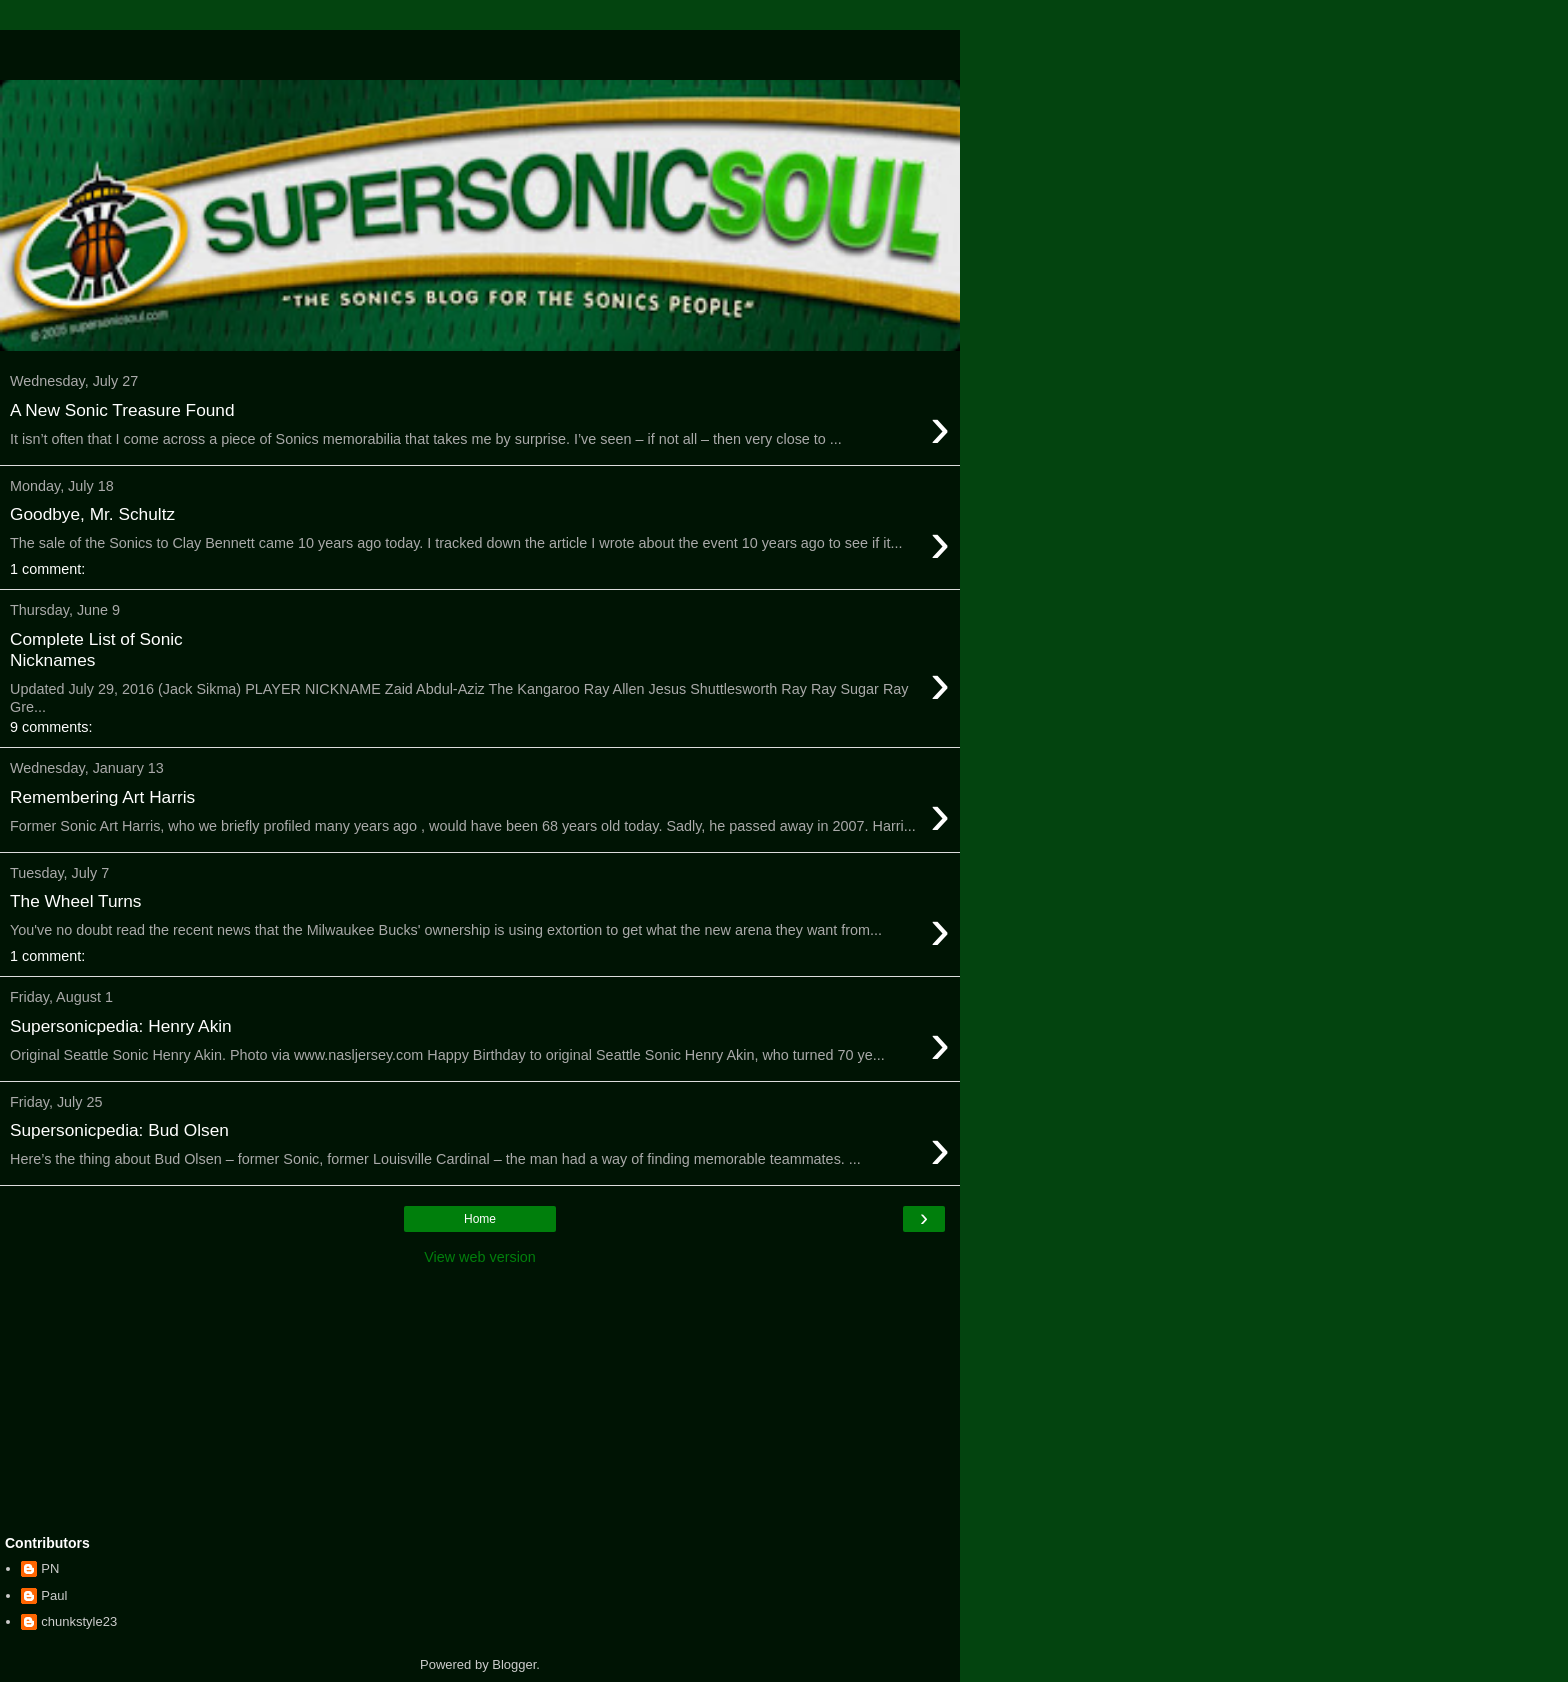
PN (50, 1568)
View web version (480, 1257)
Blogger (514, 1664)
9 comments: (51, 727)
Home (480, 1219)
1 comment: (47, 569)
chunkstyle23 (79, 1621)
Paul (54, 1595)
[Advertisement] (480, 55)
